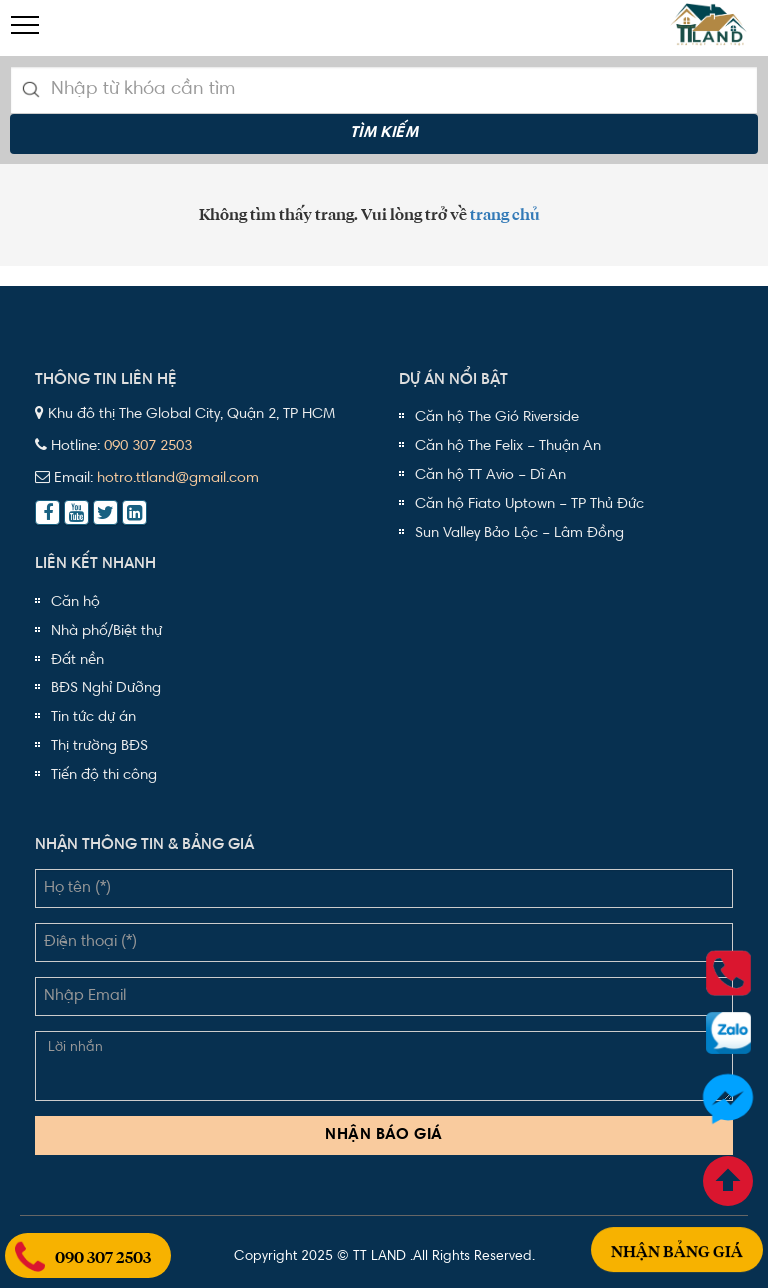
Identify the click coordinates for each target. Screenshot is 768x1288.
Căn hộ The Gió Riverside (497, 417)
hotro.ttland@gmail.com (178, 478)
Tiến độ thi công (104, 775)
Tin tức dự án (93, 717)
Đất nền (77, 660)
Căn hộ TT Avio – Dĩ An (490, 475)
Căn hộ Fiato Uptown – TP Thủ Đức (529, 504)
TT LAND (379, 1257)
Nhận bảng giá (677, 1228)
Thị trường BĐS (99, 746)
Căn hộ (75, 602)
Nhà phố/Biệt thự (106, 631)
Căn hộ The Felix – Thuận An (508, 446)
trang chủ (505, 215)
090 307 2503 (148, 446)
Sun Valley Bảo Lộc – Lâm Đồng (519, 533)
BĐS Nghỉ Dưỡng (106, 688)
